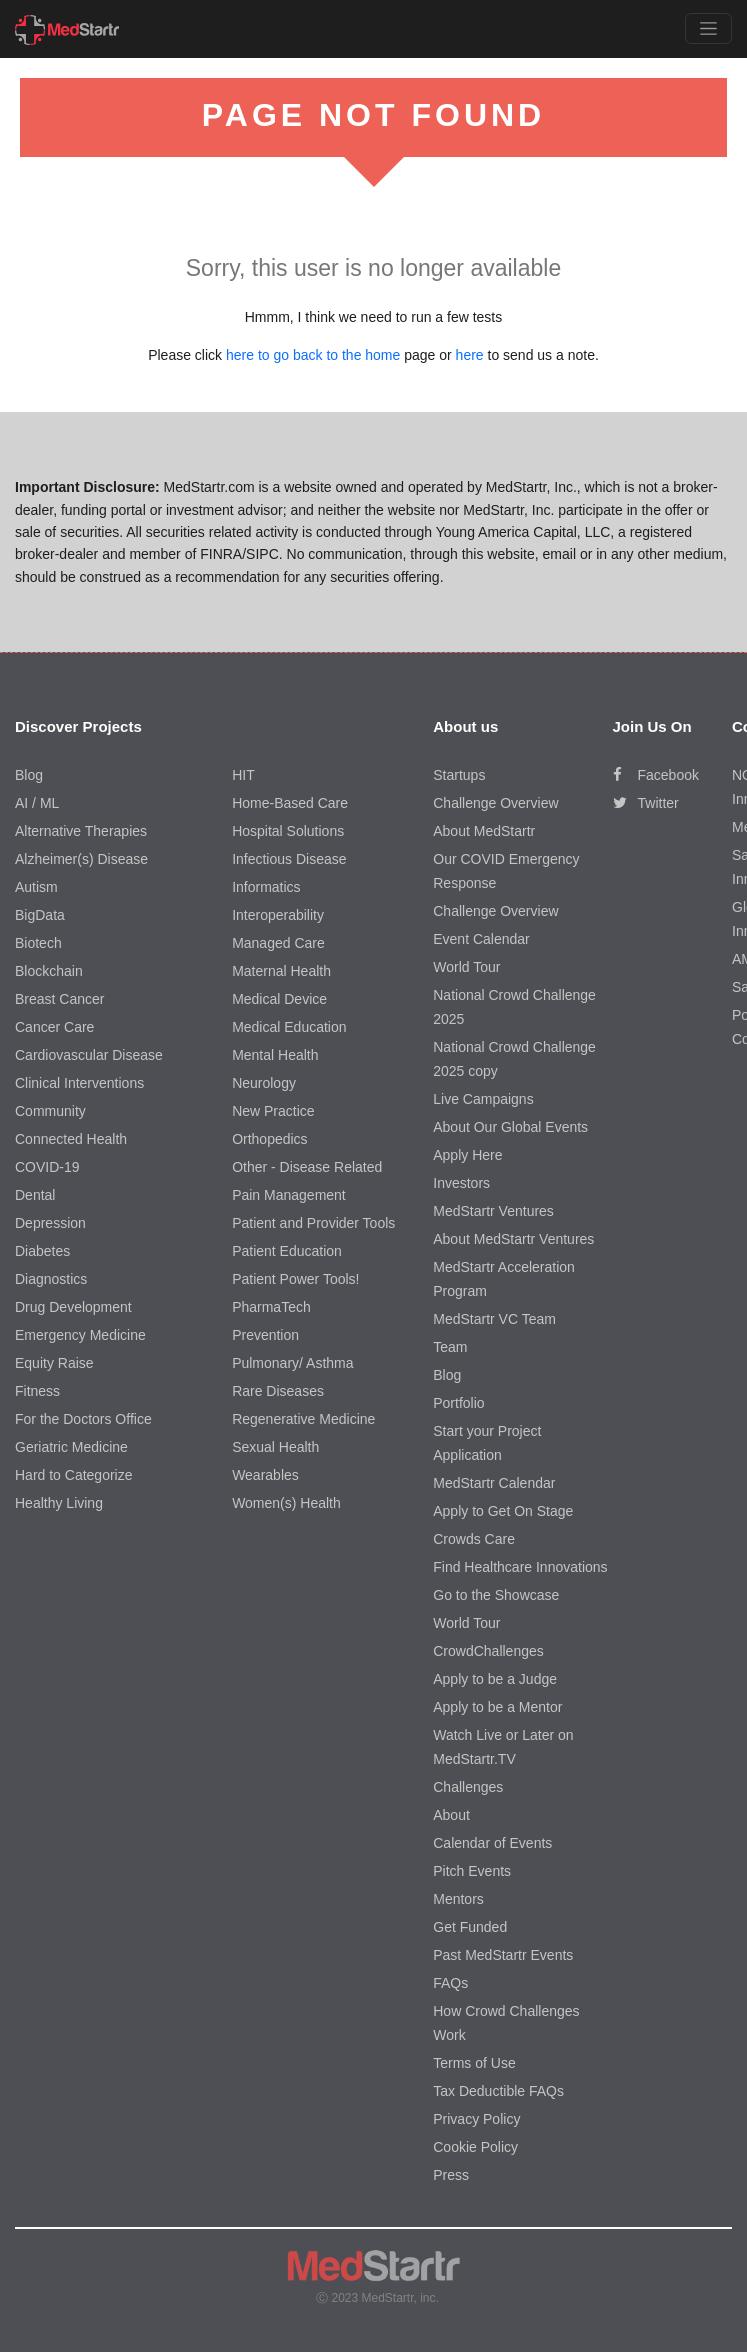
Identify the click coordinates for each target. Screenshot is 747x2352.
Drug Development (73, 1307)
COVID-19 (47, 1167)
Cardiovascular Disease (89, 1055)
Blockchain (49, 971)
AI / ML (37, 803)
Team (450, 1347)
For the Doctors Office (83, 1419)
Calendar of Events (492, 1843)
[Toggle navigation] (708, 28)
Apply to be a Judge (495, 1679)
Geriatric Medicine (71, 1447)
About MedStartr (484, 831)
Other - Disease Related (307, 1167)
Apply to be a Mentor (497, 1707)
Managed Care (278, 943)
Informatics (266, 887)
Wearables (265, 1475)
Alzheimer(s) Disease (81, 859)
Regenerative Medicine (303, 1419)
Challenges (468, 1787)
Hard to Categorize (74, 1475)
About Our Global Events (510, 1127)
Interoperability (278, 915)
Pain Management (289, 1195)
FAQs (450, 1983)
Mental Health (275, 1055)
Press (451, 2175)
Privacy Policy (476, 2119)
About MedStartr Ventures (513, 1239)
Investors (461, 1183)
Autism (36, 887)
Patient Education (287, 1251)
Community (50, 1111)
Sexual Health (275, 1447)
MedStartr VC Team (494, 1319)
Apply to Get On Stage (503, 1511)
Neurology (264, 1083)
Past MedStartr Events (503, 1955)
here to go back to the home (313, 355)
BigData (40, 915)
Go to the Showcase (496, 1595)
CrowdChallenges (488, 1651)
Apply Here (467, 1155)
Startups (459, 775)
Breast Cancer (59, 999)
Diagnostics (51, 1279)
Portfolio (458, 1403)
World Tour (466, 967)
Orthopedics (269, 1139)
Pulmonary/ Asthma (292, 1363)
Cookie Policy (475, 2147)
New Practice (273, 1111)
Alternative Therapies (81, 831)
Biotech (38, 943)
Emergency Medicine (80, 1335)
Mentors (458, 1899)
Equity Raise (54, 1363)
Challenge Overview (495, 803)
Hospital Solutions (288, 831)
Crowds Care (474, 1539)
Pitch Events (472, 1871)
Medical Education (289, 1027)
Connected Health (71, 1139)
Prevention (265, 1335)
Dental (35, 1195)
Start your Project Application (487, 1443)
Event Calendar (481, 939)
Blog (29, 775)
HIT (243, 775)
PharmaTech (271, 1307)
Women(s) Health (286, 1503)
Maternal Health (281, 971)
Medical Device (279, 999)
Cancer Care (54, 1027)
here (470, 355)
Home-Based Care (290, 803)
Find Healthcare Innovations (520, 1567)
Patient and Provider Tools (313, 1223)
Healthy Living (59, 1503)
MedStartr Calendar (494, 1483)
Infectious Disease (289, 859)
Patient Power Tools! (295, 1279)
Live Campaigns (483, 1099)
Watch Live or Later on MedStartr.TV (503, 1747)
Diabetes (42, 1251)
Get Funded (470, 1927)
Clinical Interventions (79, 1083)
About (451, 1815)
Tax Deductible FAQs (498, 2091)
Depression (50, 1223)
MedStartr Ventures (493, 1211)
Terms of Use (474, 2063)
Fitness (37, 1391)
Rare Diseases (278, 1391)
